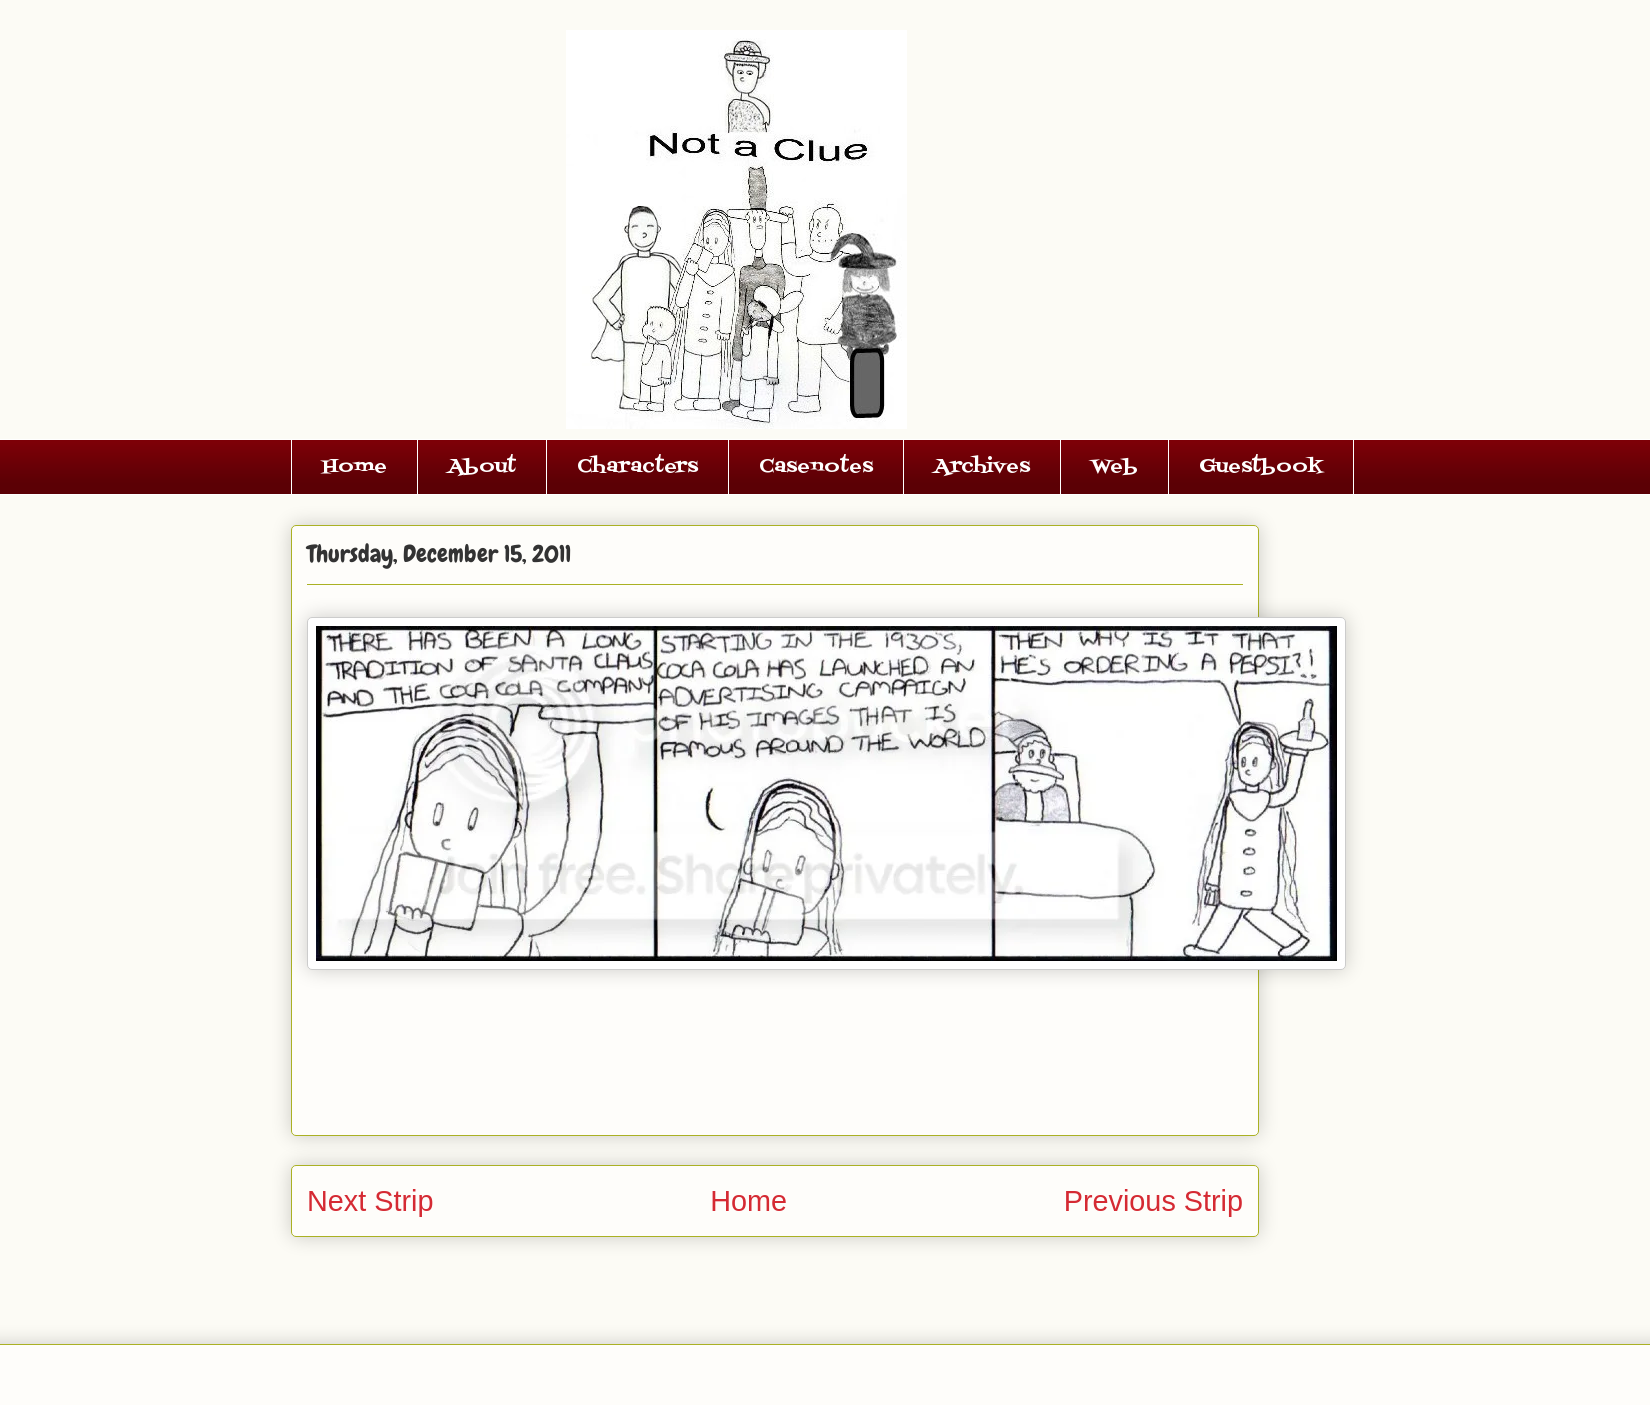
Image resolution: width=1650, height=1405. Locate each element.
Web (1114, 467)
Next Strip (370, 1201)
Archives (982, 467)
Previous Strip (1153, 1201)
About (482, 467)
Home (354, 467)
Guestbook (1261, 467)
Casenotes (816, 467)
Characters (637, 467)
